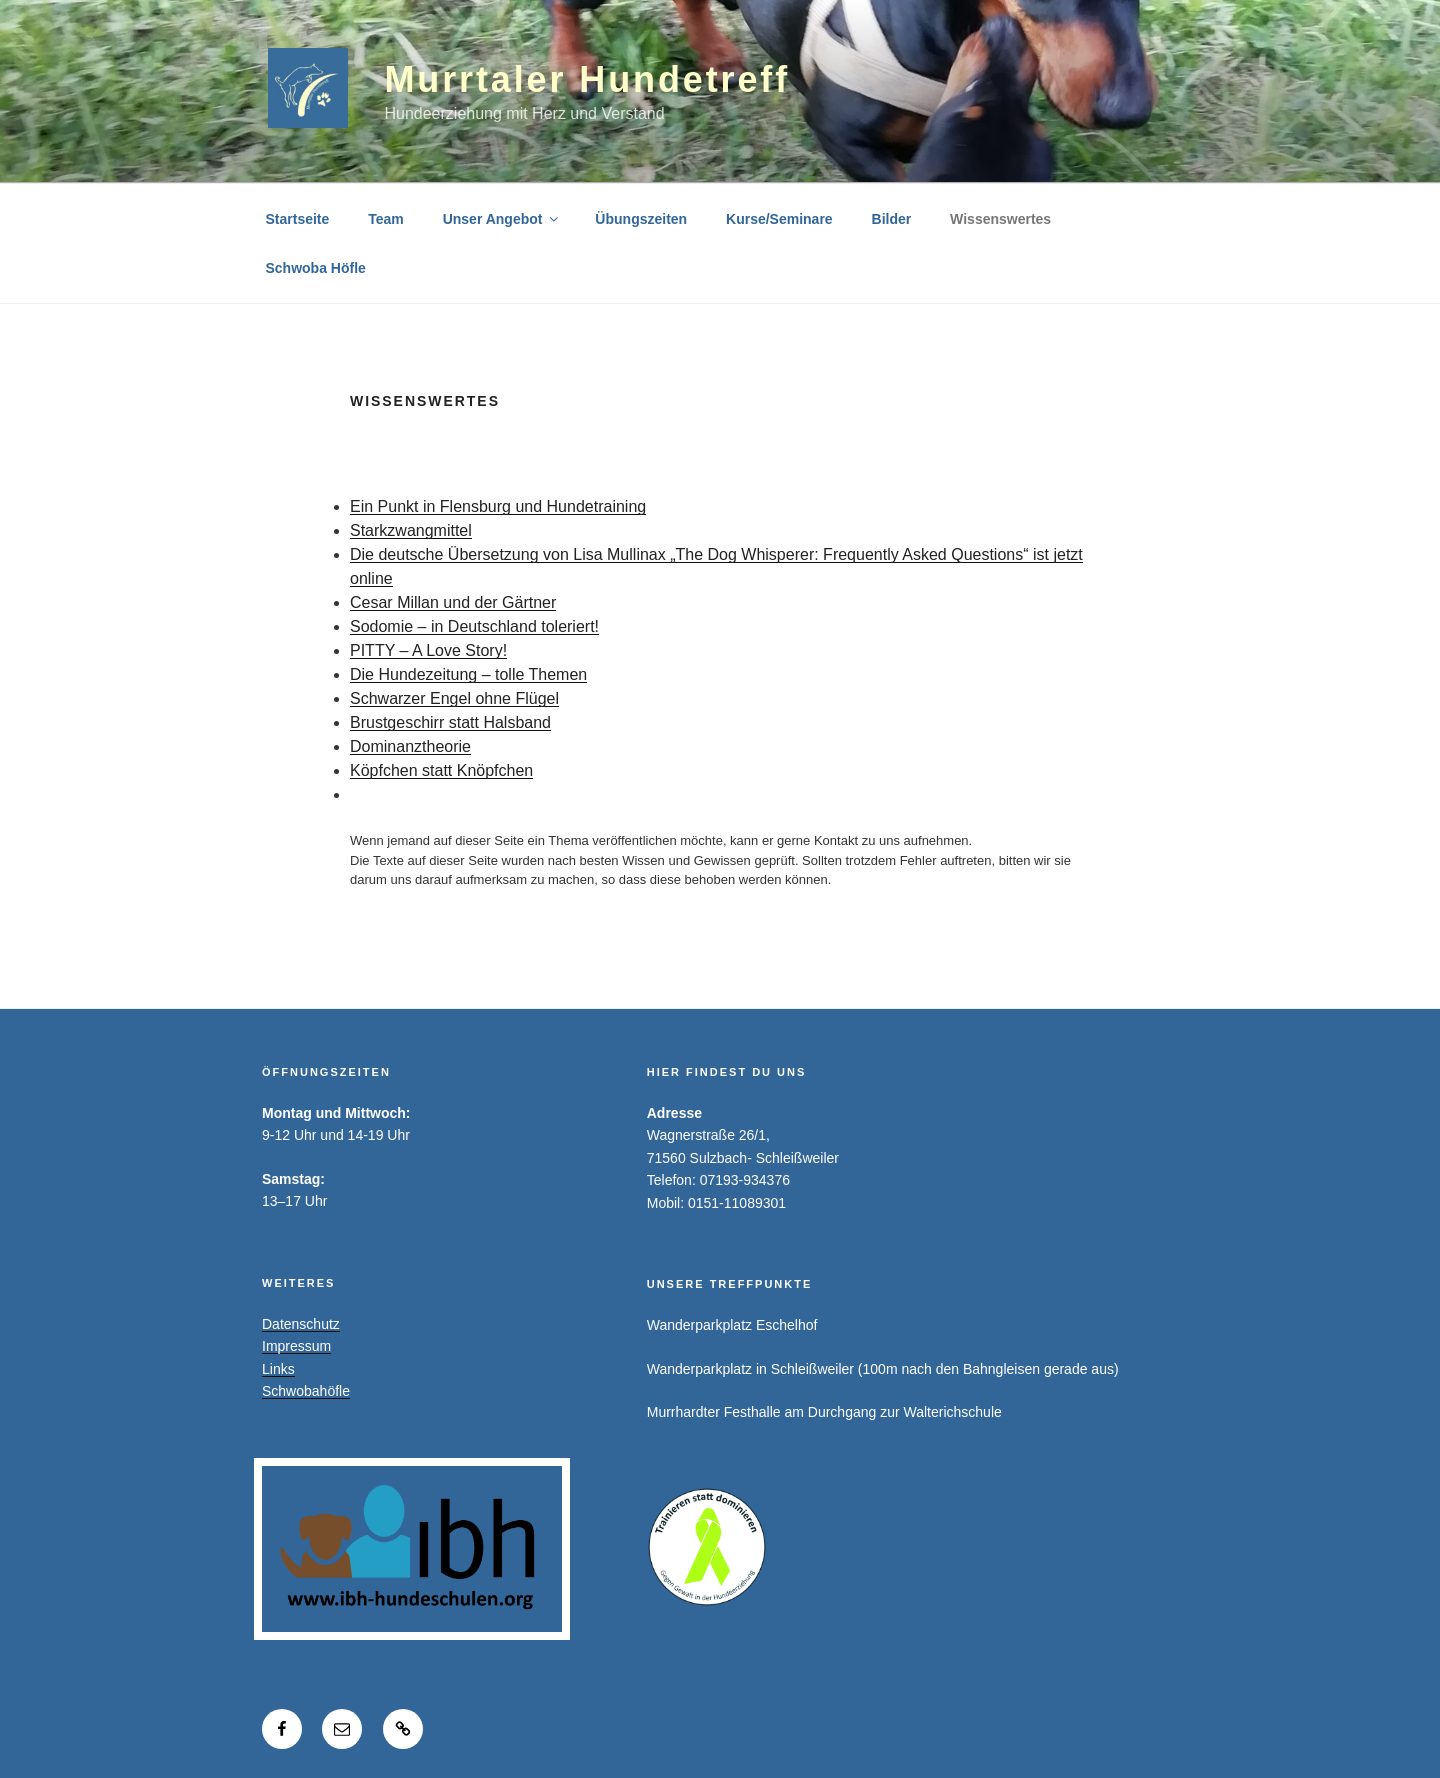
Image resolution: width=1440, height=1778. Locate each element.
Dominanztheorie (410, 746)
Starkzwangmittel (411, 530)
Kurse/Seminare (779, 219)
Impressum (296, 1346)
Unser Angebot (502, 219)
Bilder (892, 219)
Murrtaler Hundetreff (587, 79)
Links (278, 1369)
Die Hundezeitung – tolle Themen (468, 674)
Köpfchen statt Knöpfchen (441, 770)
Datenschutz (301, 1324)
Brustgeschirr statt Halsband (450, 722)
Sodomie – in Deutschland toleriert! (474, 626)
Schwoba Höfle (316, 268)
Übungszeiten (641, 219)
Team (386, 219)
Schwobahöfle (306, 1391)
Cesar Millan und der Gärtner (453, 602)
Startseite (298, 219)
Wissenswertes (1000, 219)
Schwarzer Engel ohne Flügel (454, 698)
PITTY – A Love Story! (428, 650)
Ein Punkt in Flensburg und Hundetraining (498, 506)
